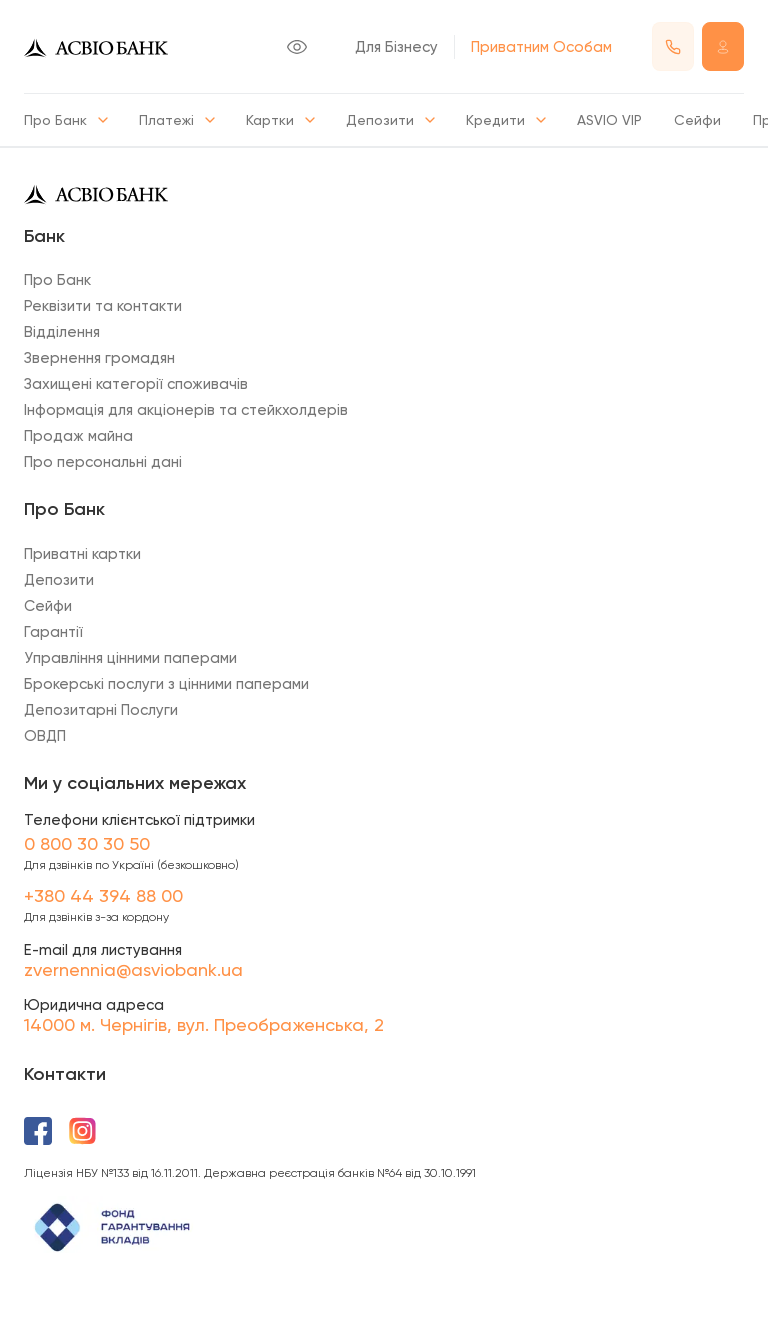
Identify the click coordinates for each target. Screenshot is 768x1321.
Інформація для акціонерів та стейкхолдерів (186, 410)
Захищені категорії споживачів (136, 384)
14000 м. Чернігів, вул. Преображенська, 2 (204, 1024)
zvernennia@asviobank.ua (133, 969)
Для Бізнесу (396, 47)
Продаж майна (78, 436)
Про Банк (65, 120)
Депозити (390, 120)
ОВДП (45, 736)
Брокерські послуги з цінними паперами (166, 684)
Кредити (505, 120)
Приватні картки (82, 554)
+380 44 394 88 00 (103, 895)
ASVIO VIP (609, 120)
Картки (280, 120)
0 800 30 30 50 (87, 843)
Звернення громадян (99, 358)
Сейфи (697, 120)
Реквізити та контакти (103, 306)
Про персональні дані (103, 462)
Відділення (62, 332)
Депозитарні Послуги (101, 710)
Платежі (176, 120)
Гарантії (53, 632)
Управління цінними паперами (130, 658)
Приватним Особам (541, 47)
